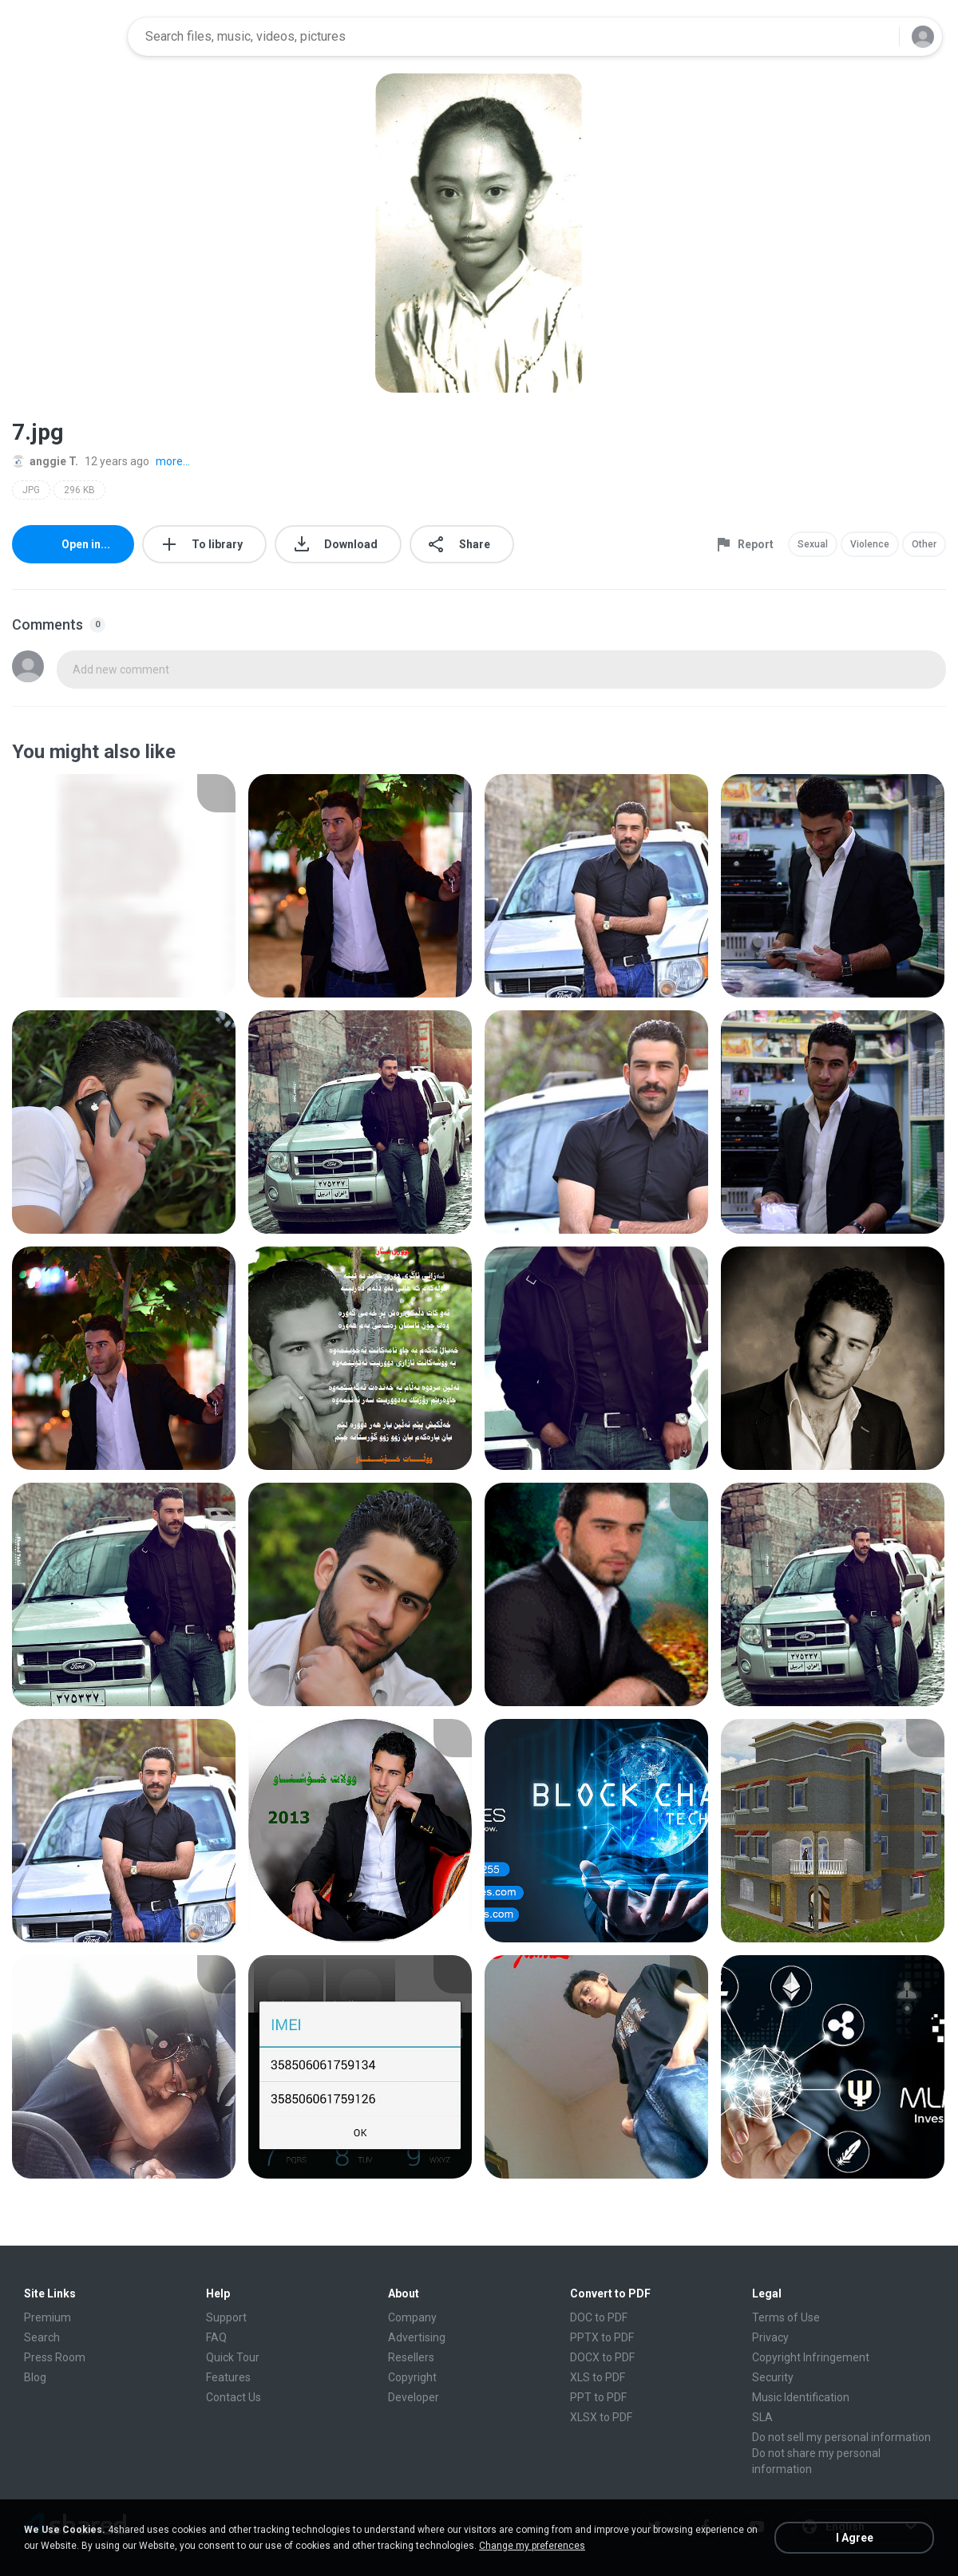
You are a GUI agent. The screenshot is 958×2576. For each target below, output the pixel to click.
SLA (762, 2417)
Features (228, 2377)
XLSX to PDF (601, 2417)
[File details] (124, 886)
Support (226, 2317)
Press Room (54, 2357)
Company (412, 2317)
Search (42, 2337)
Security (773, 2377)
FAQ (216, 2337)
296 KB (79, 490)
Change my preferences (532, 2545)
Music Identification (800, 2397)
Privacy (770, 2337)
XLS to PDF (597, 2377)
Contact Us (233, 2397)
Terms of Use (786, 2317)
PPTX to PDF (602, 2337)
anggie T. (45, 461)
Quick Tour (232, 2357)
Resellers (411, 2357)
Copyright (412, 2377)
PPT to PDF (598, 2397)
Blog (35, 2377)
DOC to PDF (598, 2317)
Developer (413, 2397)
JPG (31, 490)
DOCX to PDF (602, 2357)
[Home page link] (65, 37)
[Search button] (877, 37)
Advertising (416, 2337)
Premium (47, 2317)
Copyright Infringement (810, 2357)
